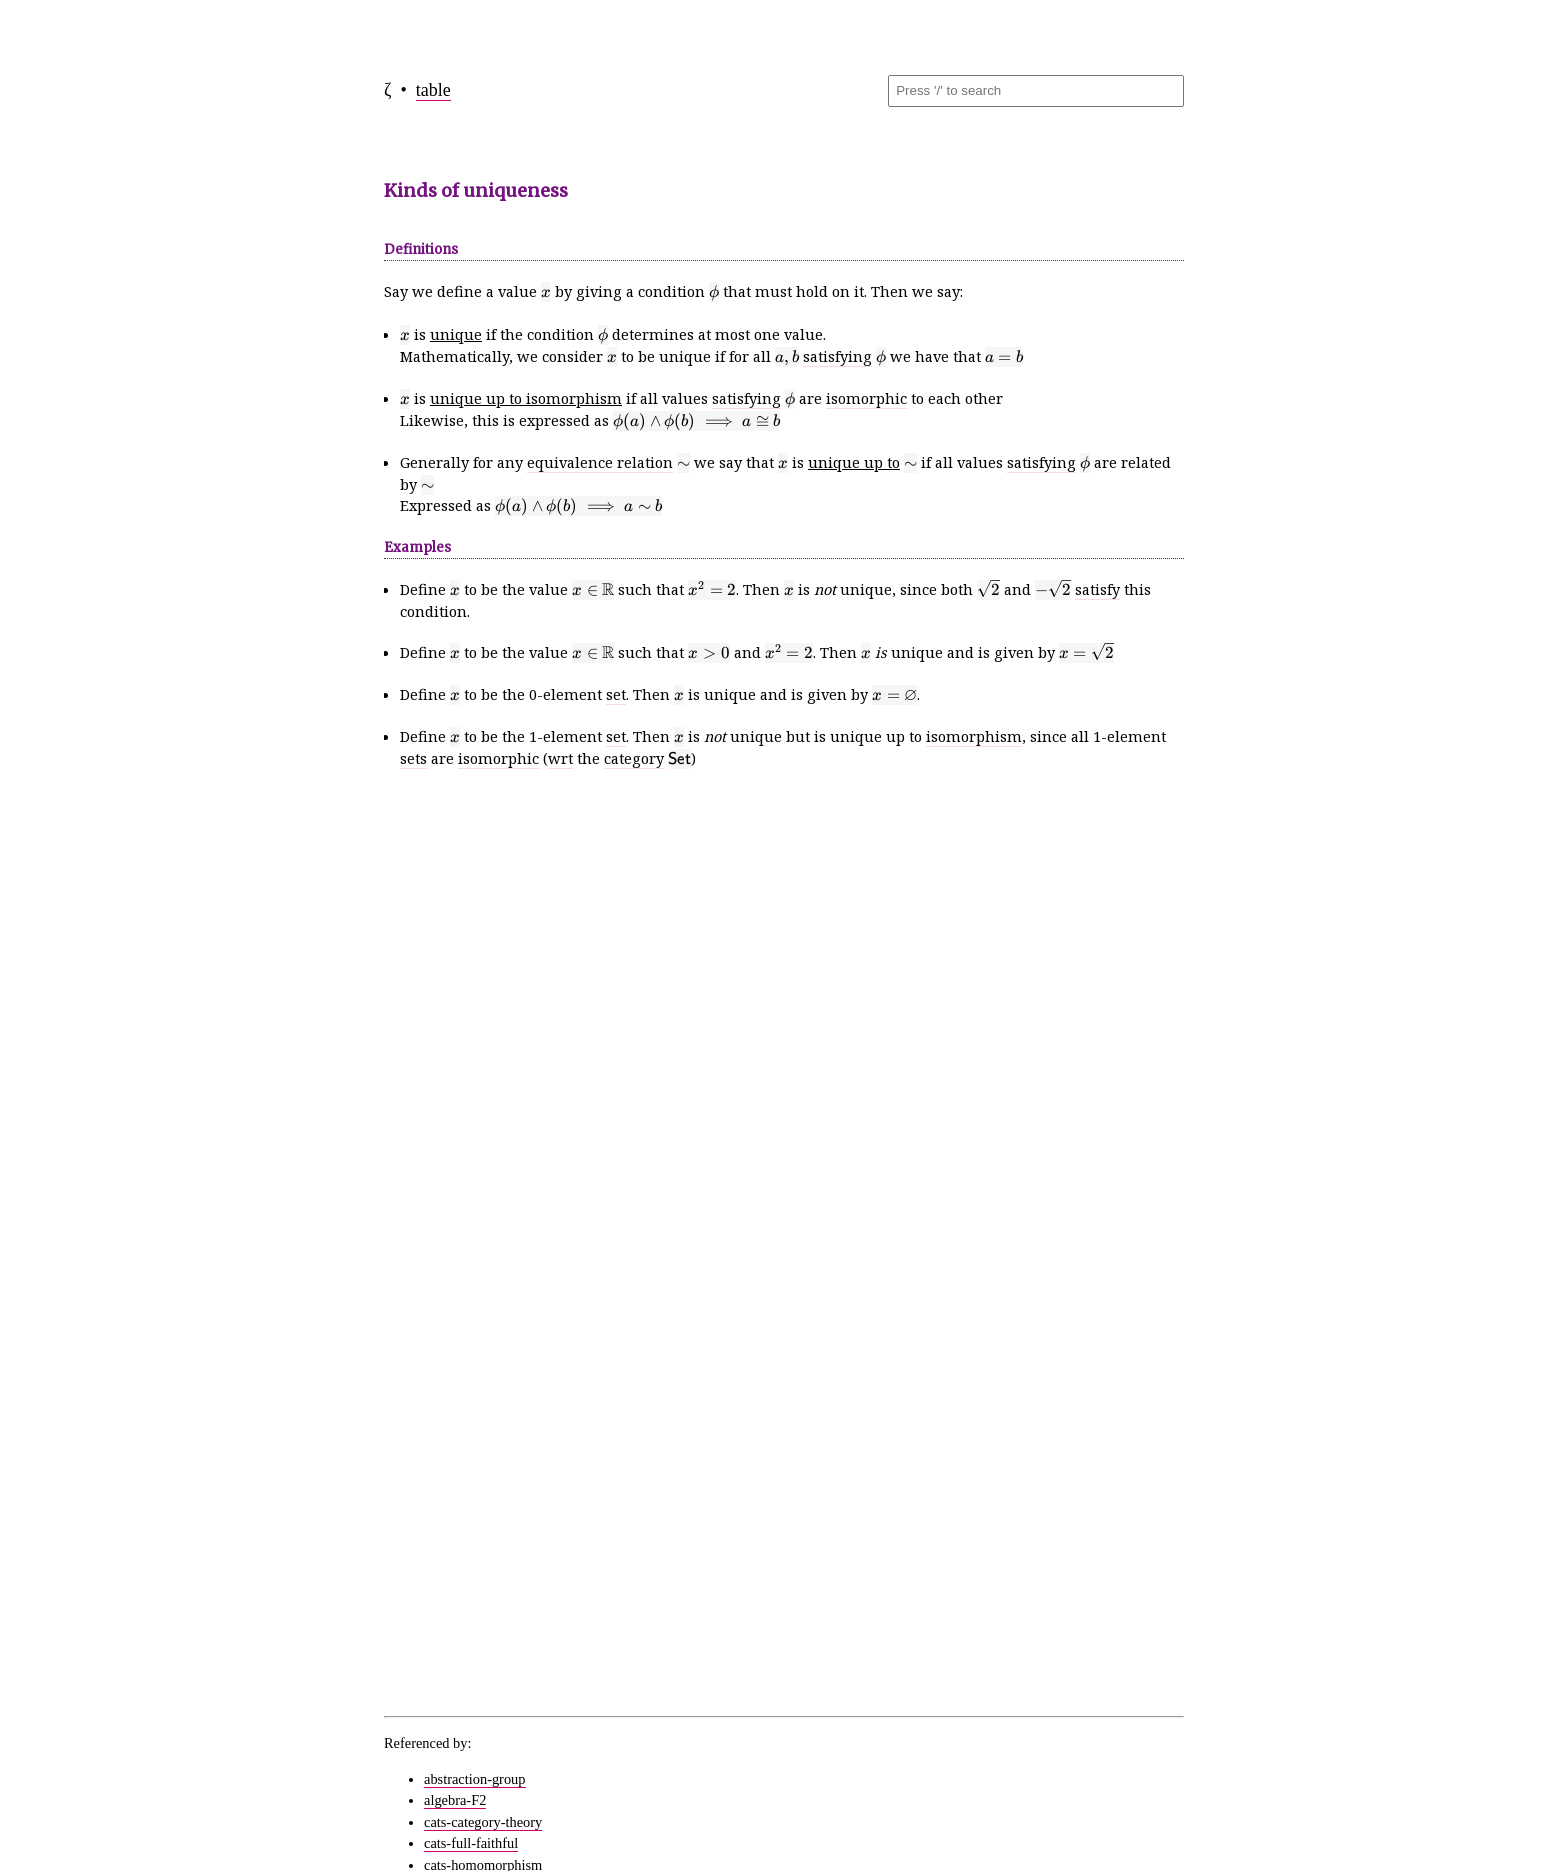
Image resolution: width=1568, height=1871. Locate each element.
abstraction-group (475, 1779)
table (433, 90)
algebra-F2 (455, 1800)
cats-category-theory (483, 1822)
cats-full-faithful (471, 1843)
